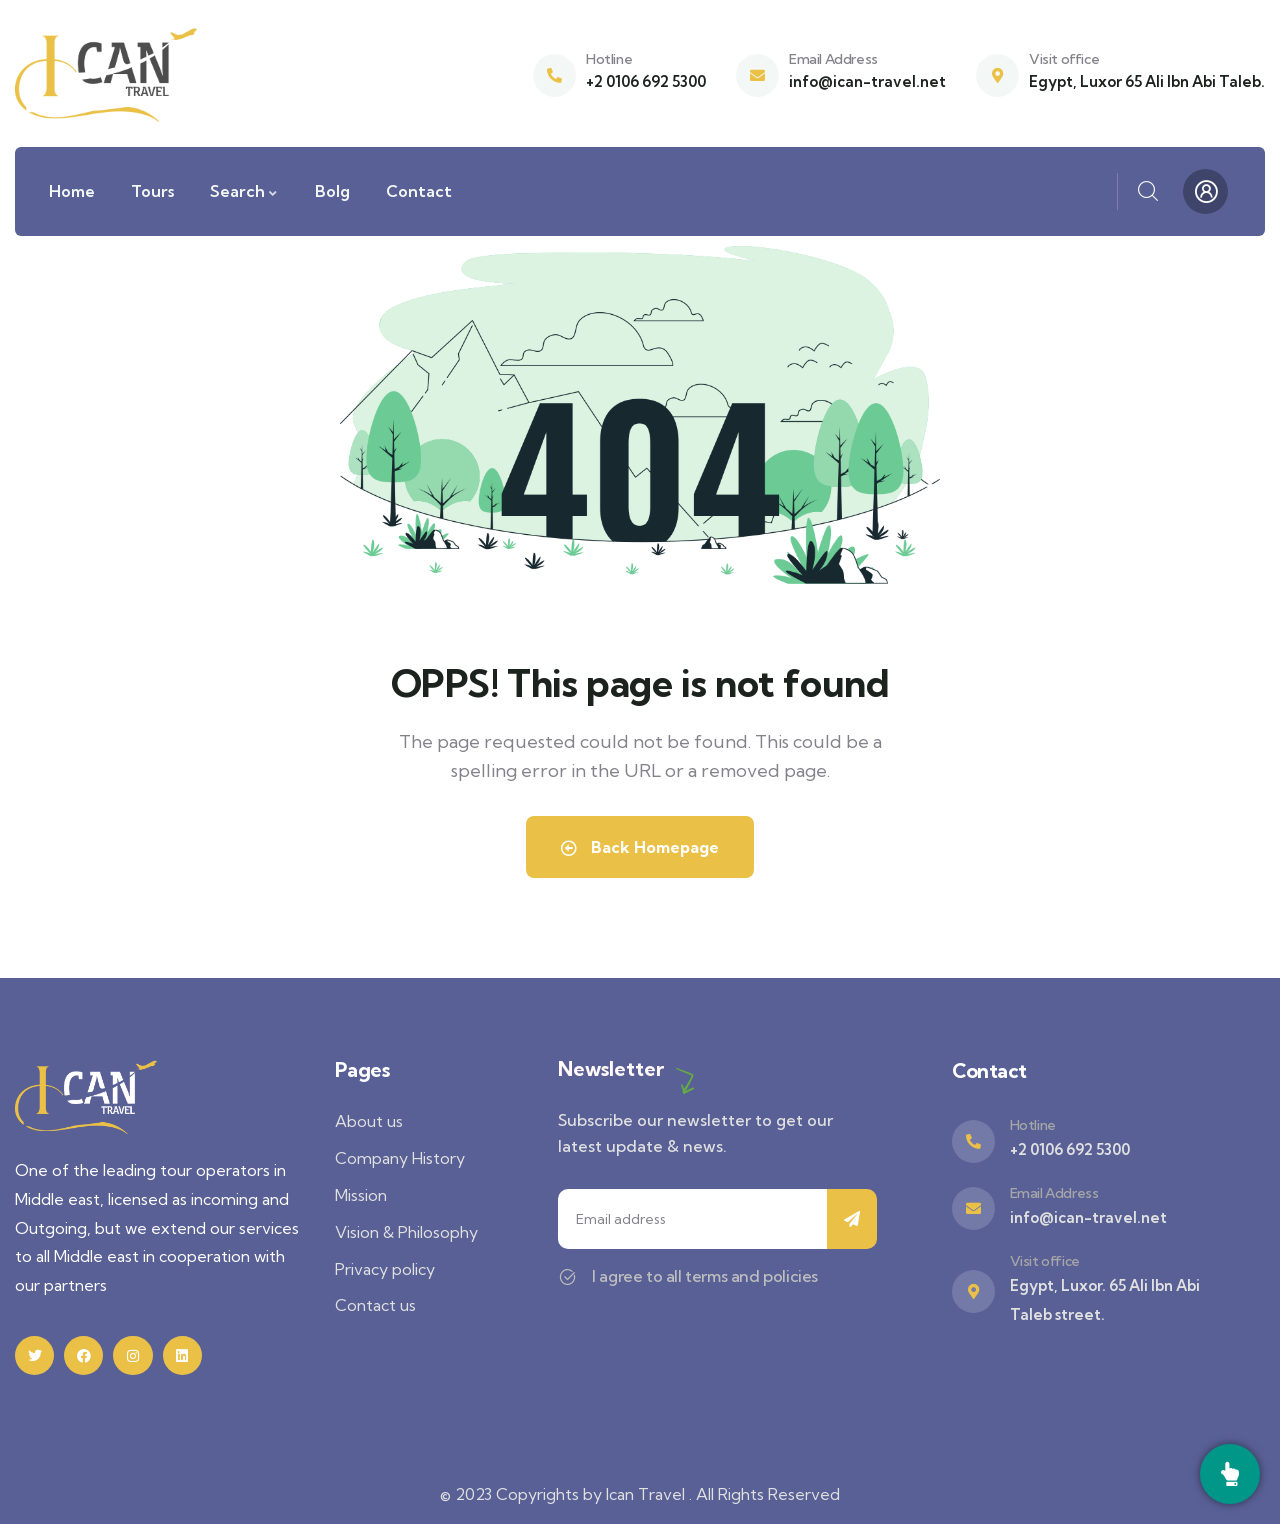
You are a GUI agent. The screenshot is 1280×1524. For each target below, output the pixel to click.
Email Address (833, 59)
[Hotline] (554, 75)
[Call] (1230, 1474)
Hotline (609, 59)
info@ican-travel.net (867, 81)
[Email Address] (757, 75)
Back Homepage (640, 847)
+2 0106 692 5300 (646, 81)
